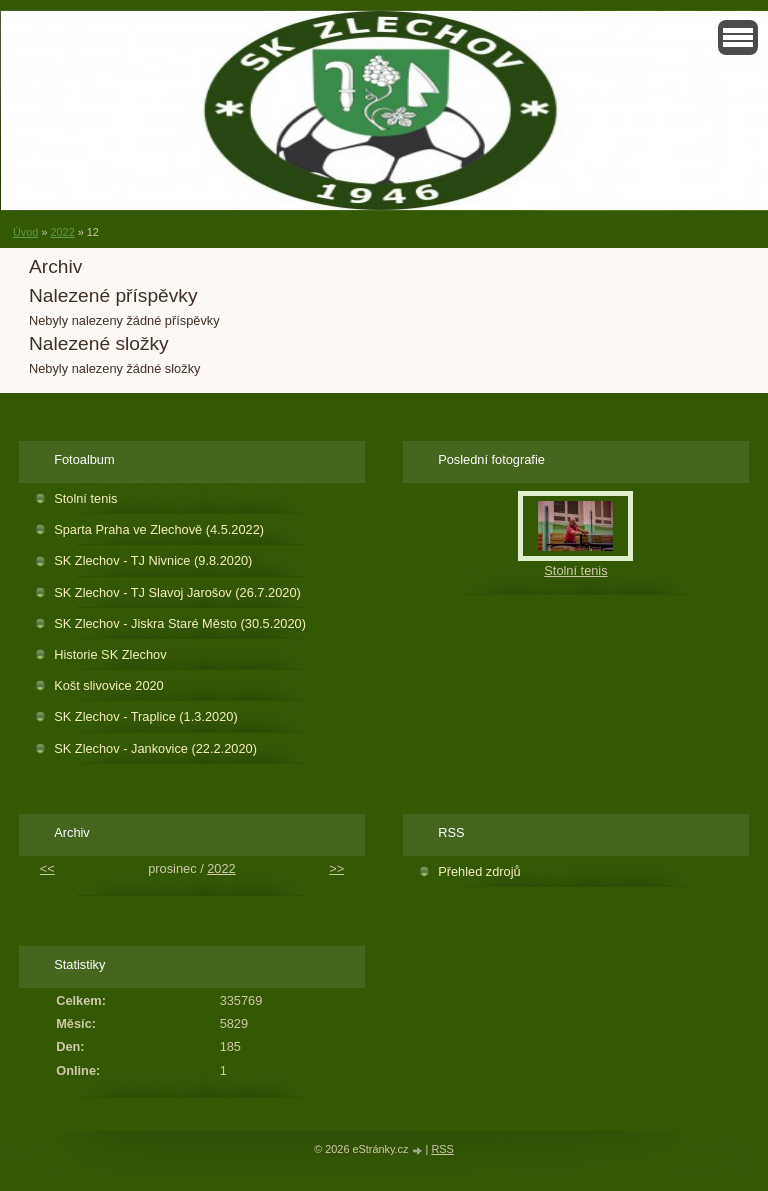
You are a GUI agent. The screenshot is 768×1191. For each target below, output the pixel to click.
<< (47, 868)
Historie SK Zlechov (110, 654)
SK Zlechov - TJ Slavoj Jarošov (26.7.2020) (177, 592)
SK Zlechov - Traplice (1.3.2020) (146, 716)
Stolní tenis (85, 498)
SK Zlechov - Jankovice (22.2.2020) (155, 748)
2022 (62, 232)
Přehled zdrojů (479, 871)
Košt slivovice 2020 (109, 685)
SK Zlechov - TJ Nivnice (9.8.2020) (153, 560)
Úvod (25, 232)
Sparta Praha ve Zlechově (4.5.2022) (159, 529)
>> (336, 868)
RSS (442, 1149)
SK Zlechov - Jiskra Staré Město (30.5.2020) (180, 623)
